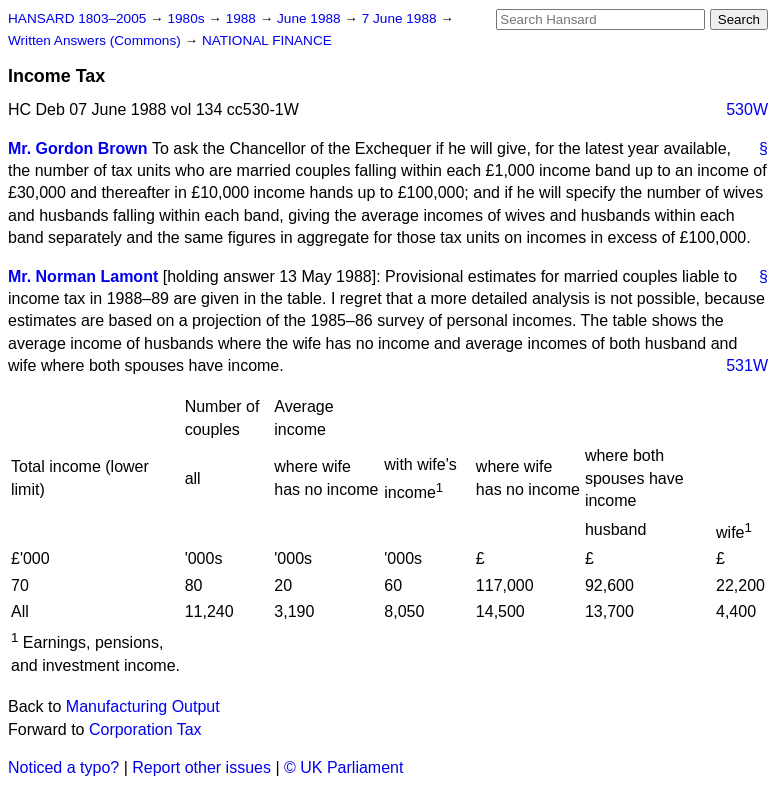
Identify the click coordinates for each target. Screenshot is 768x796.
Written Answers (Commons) (96, 40)
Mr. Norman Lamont (83, 276)
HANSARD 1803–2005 (77, 18)
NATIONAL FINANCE (267, 40)
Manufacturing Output (143, 706)
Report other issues (201, 767)
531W (747, 365)
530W (747, 109)
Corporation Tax (145, 729)
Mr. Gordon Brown (78, 148)
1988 (243, 18)
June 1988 (310, 18)
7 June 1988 (401, 18)
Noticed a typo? (63, 767)
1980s (187, 18)
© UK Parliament (343, 767)
